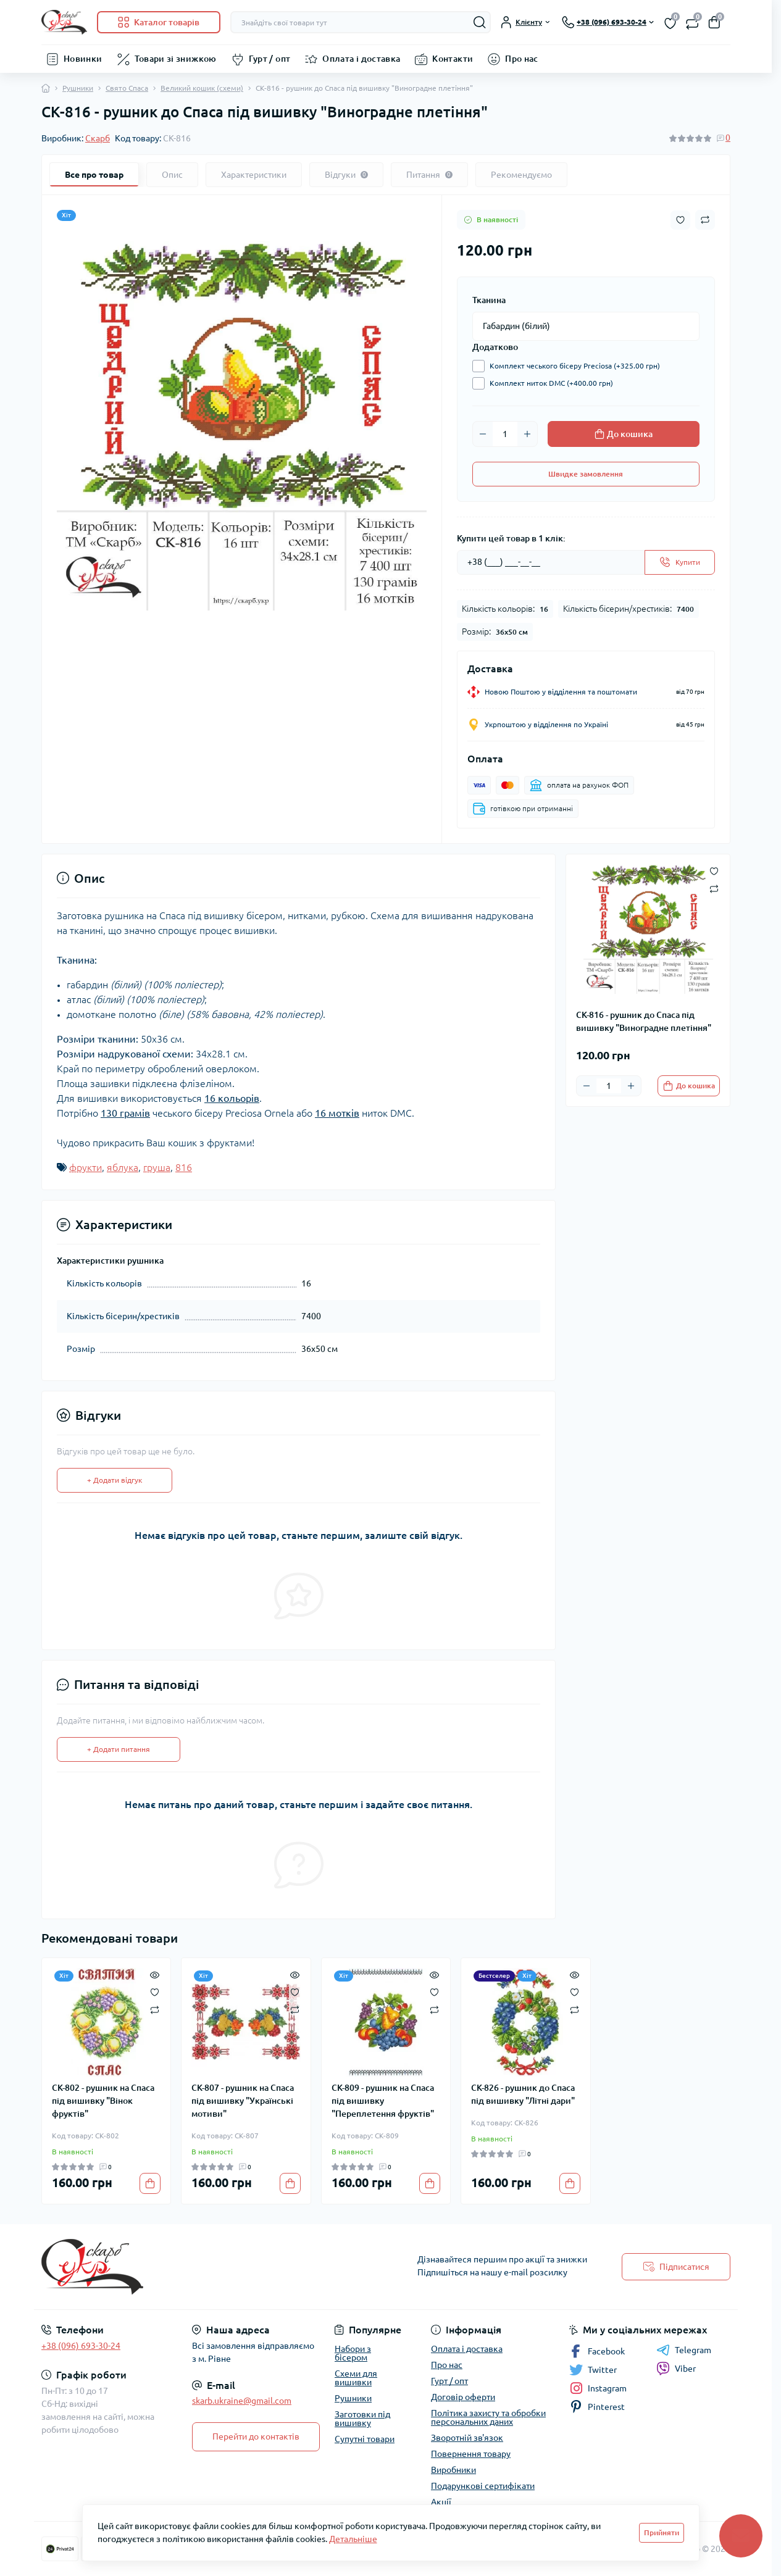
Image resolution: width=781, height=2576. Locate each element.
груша (156, 1167)
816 (183, 1167)
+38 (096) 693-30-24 (80, 2346)
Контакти (452, 59)
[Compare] (154, 2009)
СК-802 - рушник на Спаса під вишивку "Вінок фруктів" (103, 2101)
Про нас (521, 59)
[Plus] (527, 434)
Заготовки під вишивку (362, 2418)
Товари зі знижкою (176, 59)
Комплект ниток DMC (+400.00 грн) (548, 383)
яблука (122, 1167)
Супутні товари (365, 2439)
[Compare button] (705, 220)
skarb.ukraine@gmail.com (241, 2401)
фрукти (85, 1167)
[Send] (680, 562)
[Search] (480, 22)
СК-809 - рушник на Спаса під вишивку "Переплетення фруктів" (383, 2101)
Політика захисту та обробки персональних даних (488, 2417)
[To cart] (689, 1085)
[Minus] (483, 434)
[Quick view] (154, 1974)
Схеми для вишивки (356, 2378)
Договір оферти (463, 2397)
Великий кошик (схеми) (202, 88)
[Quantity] (505, 434)
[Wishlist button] (680, 220)
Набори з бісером (353, 2353)
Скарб (97, 138)
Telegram (683, 2350)
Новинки (83, 59)
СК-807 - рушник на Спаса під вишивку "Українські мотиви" (242, 2101)
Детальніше (353, 2539)
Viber (676, 2368)
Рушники (77, 88)
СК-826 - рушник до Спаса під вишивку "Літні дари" (523, 2094)
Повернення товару (471, 2454)
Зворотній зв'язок (467, 2438)
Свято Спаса (127, 88)
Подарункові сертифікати (483, 2486)
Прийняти (661, 2532)
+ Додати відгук (114, 1480)
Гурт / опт (270, 59)
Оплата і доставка (361, 59)
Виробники (453, 2470)
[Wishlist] (154, 1991)
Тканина (489, 300)
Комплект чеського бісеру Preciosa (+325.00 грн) (571, 366)
